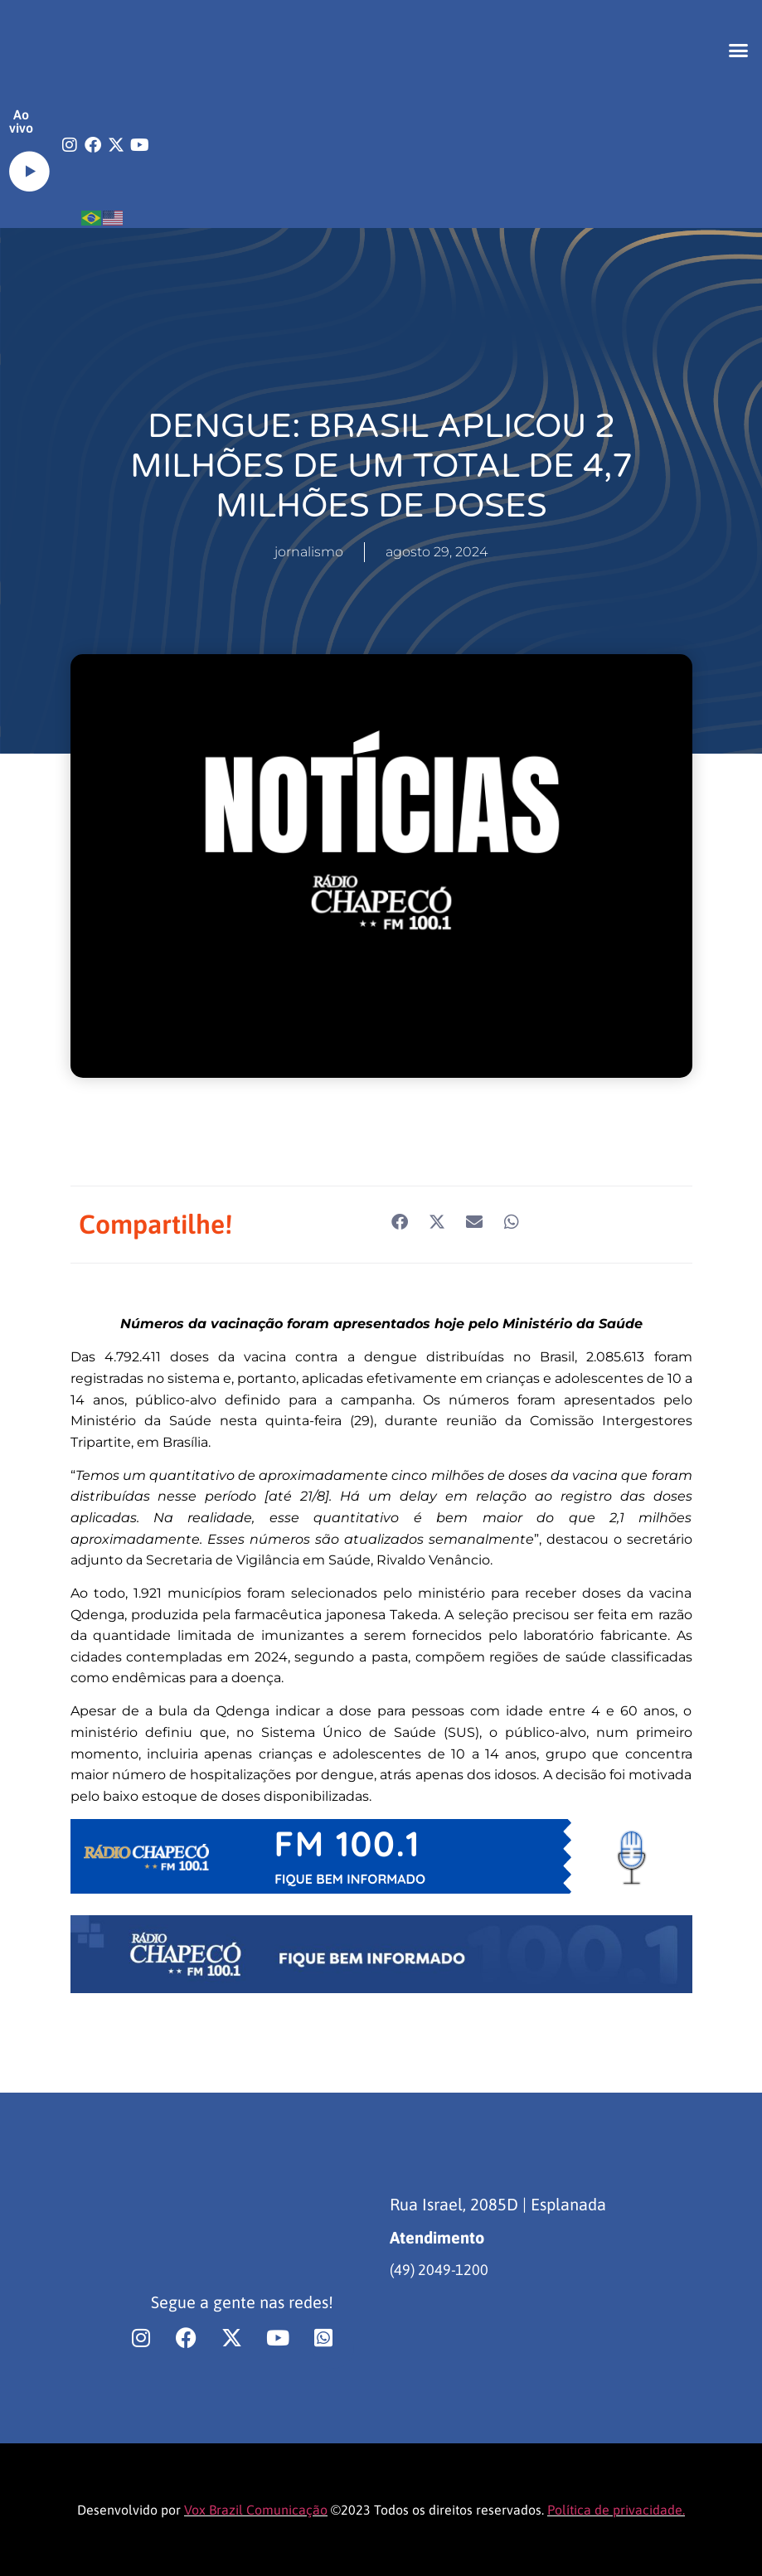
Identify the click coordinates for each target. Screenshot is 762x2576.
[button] (739, 49)
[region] (215, 2446)
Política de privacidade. (616, 2509)
